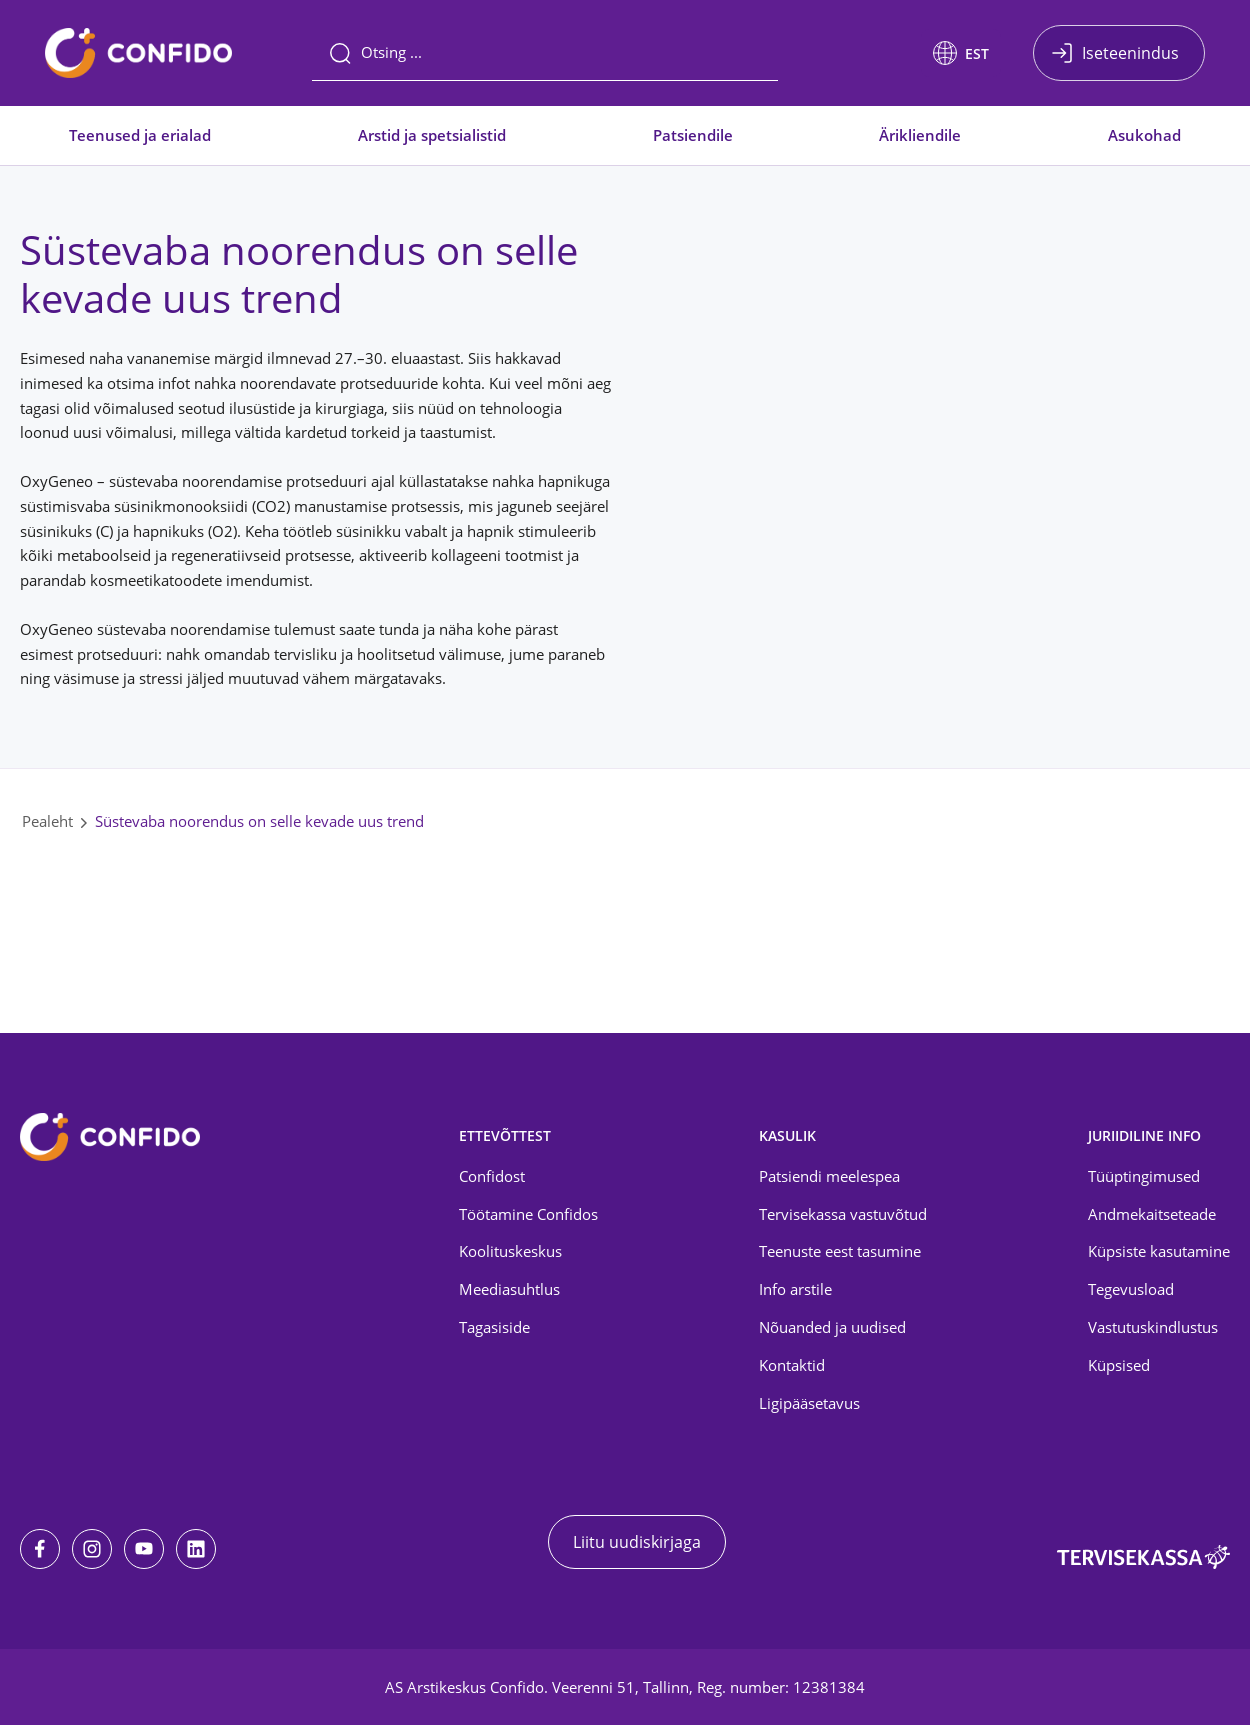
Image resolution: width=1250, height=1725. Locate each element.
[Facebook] (40, 1549)
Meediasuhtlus (509, 1289)
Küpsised (1119, 1365)
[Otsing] (545, 53)
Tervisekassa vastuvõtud (843, 1214)
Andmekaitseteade (1152, 1214)
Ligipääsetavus (809, 1403)
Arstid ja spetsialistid (432, 135)
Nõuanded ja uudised (832, 1327)
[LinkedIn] (196, 1549)
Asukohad (1144, 135)
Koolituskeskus (510, 1251)
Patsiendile (693, 135)
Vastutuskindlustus (1153, 1327)
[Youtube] (144, 1549)
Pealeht (47, 821)
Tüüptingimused (1144, 1176)
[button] (961, 53)
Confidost (492, 1176)
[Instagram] (92, 1549)
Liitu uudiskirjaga (637, 1542)
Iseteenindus (1130, 53)
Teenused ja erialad (140, 135)
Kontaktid (792, 1365)
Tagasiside (494, 1327)
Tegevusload (1131, 1289)
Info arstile (795, 1289)
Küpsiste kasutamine (1159, 1251)
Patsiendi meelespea (829, 1176)
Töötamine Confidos (528, 1214)
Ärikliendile (920, 135)
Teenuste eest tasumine (840, 1251)
